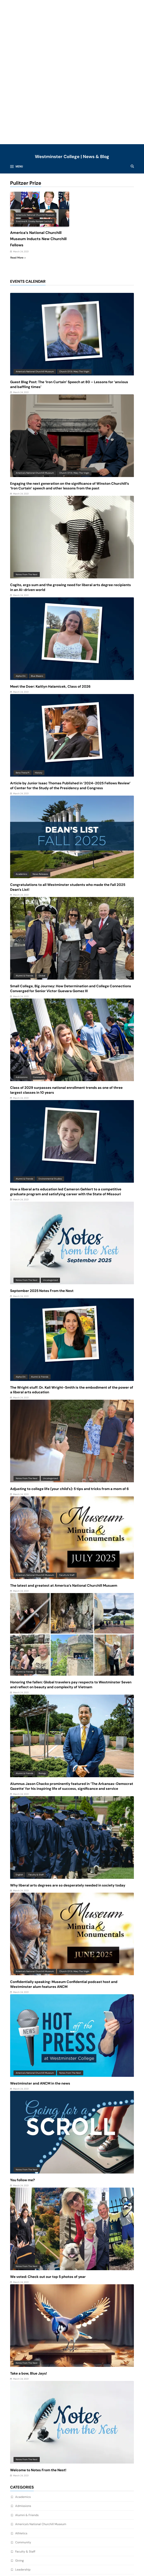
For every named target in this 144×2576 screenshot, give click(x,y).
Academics (21, 765)
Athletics (21, 2425)
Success (21, 2507)
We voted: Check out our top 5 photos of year (48, 2168)
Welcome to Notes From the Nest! (38, 2362)
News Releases (40, 765)
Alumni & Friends (24, 867)
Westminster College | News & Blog (72, 48)
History (38, 664)
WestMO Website (63, 2552)
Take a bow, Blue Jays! (28, 2265)
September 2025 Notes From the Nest (42, 1182)
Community (39, 969)
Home (18, 2552)
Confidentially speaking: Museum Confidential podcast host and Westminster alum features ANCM (63, 1876)
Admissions (22, 969)
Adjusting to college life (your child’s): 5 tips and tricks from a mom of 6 (69, 1380)
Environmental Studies (50, 1070)
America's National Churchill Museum (35, 106)
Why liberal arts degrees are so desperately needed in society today (67, 1777)
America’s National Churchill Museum (40, 2416)
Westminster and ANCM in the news (40, 1975)
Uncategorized (50, 1171)
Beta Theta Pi (22, 664)
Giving (19, 2452)
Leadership (23, 2461)
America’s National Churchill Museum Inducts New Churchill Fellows (38, 130)
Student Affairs (25, 2498)
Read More (18, 149)
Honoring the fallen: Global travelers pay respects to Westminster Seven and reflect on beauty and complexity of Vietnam (70, 1576)
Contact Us (122, 2552)
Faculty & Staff (66, 1466)
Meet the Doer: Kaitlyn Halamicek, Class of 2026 (50, 578)
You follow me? (22, 2072)
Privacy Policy (37, 2552)
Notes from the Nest (27, 466)
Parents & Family (26, 2489)
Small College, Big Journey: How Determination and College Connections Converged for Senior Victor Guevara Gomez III (70, 880)
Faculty (42, 1563)
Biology (42, 1665)
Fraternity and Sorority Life (33, 2471)
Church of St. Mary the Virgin (74, 263)
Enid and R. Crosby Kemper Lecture (34, 113)
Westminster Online (28, 2516)
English (19, 1766)
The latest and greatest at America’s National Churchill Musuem (63, 1477)
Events (85, 2552)
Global (42, 867)
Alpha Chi (21, 567)
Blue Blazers (37, 567)
